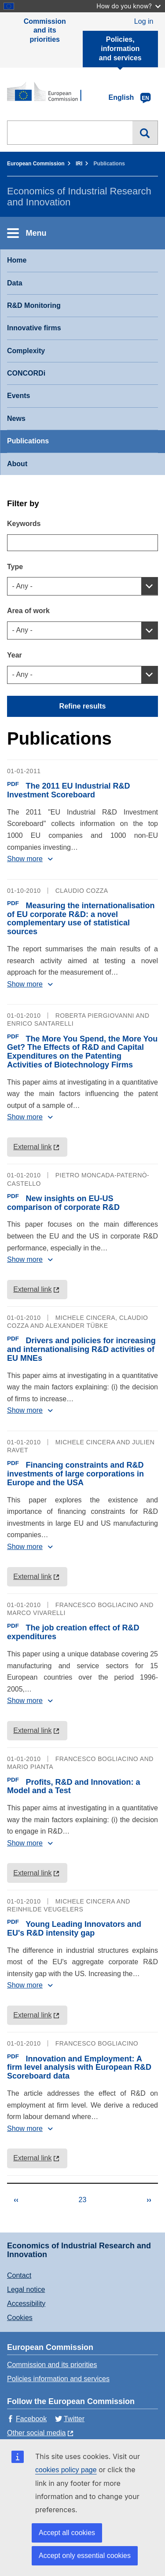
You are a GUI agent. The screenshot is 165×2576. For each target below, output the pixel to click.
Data (14, 283)
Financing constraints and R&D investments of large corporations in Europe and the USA (75, 1474)
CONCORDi (26, 373)
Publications (28, 441)
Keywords (23, 523)
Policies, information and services (120, 49)
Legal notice (26, 2289)
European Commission (36, 164)
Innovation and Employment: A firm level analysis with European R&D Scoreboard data (79, 2067)
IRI (79, 164)
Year (14, 655)
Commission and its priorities (45, 31)
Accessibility (26, 2303)
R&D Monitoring (34, 305)
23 (90, 2201)
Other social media (36, 2433)
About (17, 464)
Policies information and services (58, 2378)
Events (18, 395)
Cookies (20, 2317)
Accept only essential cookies (85, 2555)
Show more (25, 858)
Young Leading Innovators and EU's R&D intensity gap (74, 1928)
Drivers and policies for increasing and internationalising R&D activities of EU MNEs (81, 1349)
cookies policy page (66, 2470)
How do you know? (128, 6)
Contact (19, 2275)
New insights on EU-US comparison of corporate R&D (63, 1203)
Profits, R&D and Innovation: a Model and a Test (73, 1786)
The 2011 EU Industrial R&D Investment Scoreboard (68, 790)
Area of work (28, 610)
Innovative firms (34, 328)
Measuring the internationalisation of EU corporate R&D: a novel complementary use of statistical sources (81, 918)
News (16, 418)
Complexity (26, 350)
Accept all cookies (67, 2532)
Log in (144, 21)
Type (15, 566)
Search (145, 132)
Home (16, 260)
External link (32, 1147)
